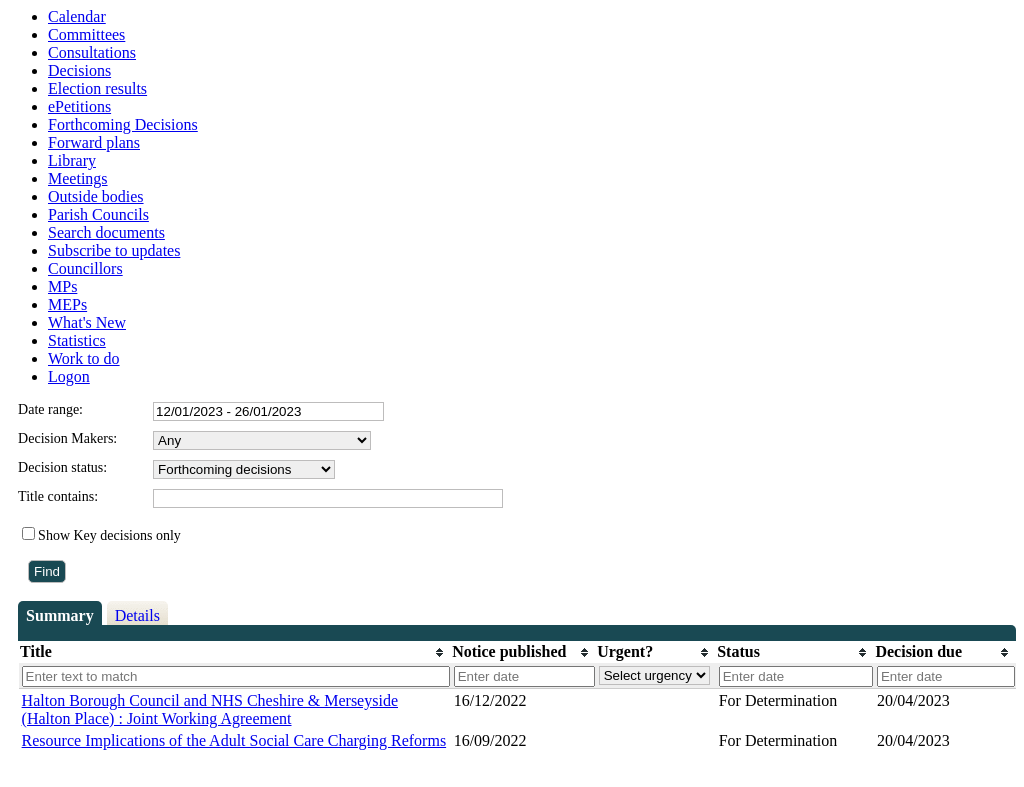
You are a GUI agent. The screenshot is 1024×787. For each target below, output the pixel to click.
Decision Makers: (67, 438)
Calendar (77, 16)
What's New (87, 322)
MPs (62, 286)
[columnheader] (235, 652)
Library (72, 160)
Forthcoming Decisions (123, 124)
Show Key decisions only (109, 535)
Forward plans (94, 142)
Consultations (92, 52)
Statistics (77, 340)
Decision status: (62, 467)
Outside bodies (96, 196)
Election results (97, 88)
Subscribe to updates (114, 250)
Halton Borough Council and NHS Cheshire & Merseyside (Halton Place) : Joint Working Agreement (210, 709)
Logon (69, 376)
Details (137, 615)
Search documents (106, 232)
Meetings (78, 178)
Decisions (79, 70)
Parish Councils (98, 214)
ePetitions (79, 106)
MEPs (67, 304)
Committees (86, 34)
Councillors (85, 268)
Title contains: (58, 496)
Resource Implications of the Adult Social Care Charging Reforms (234, 740)
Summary (60, 615)
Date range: (50, 409)
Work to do (84, 358)
